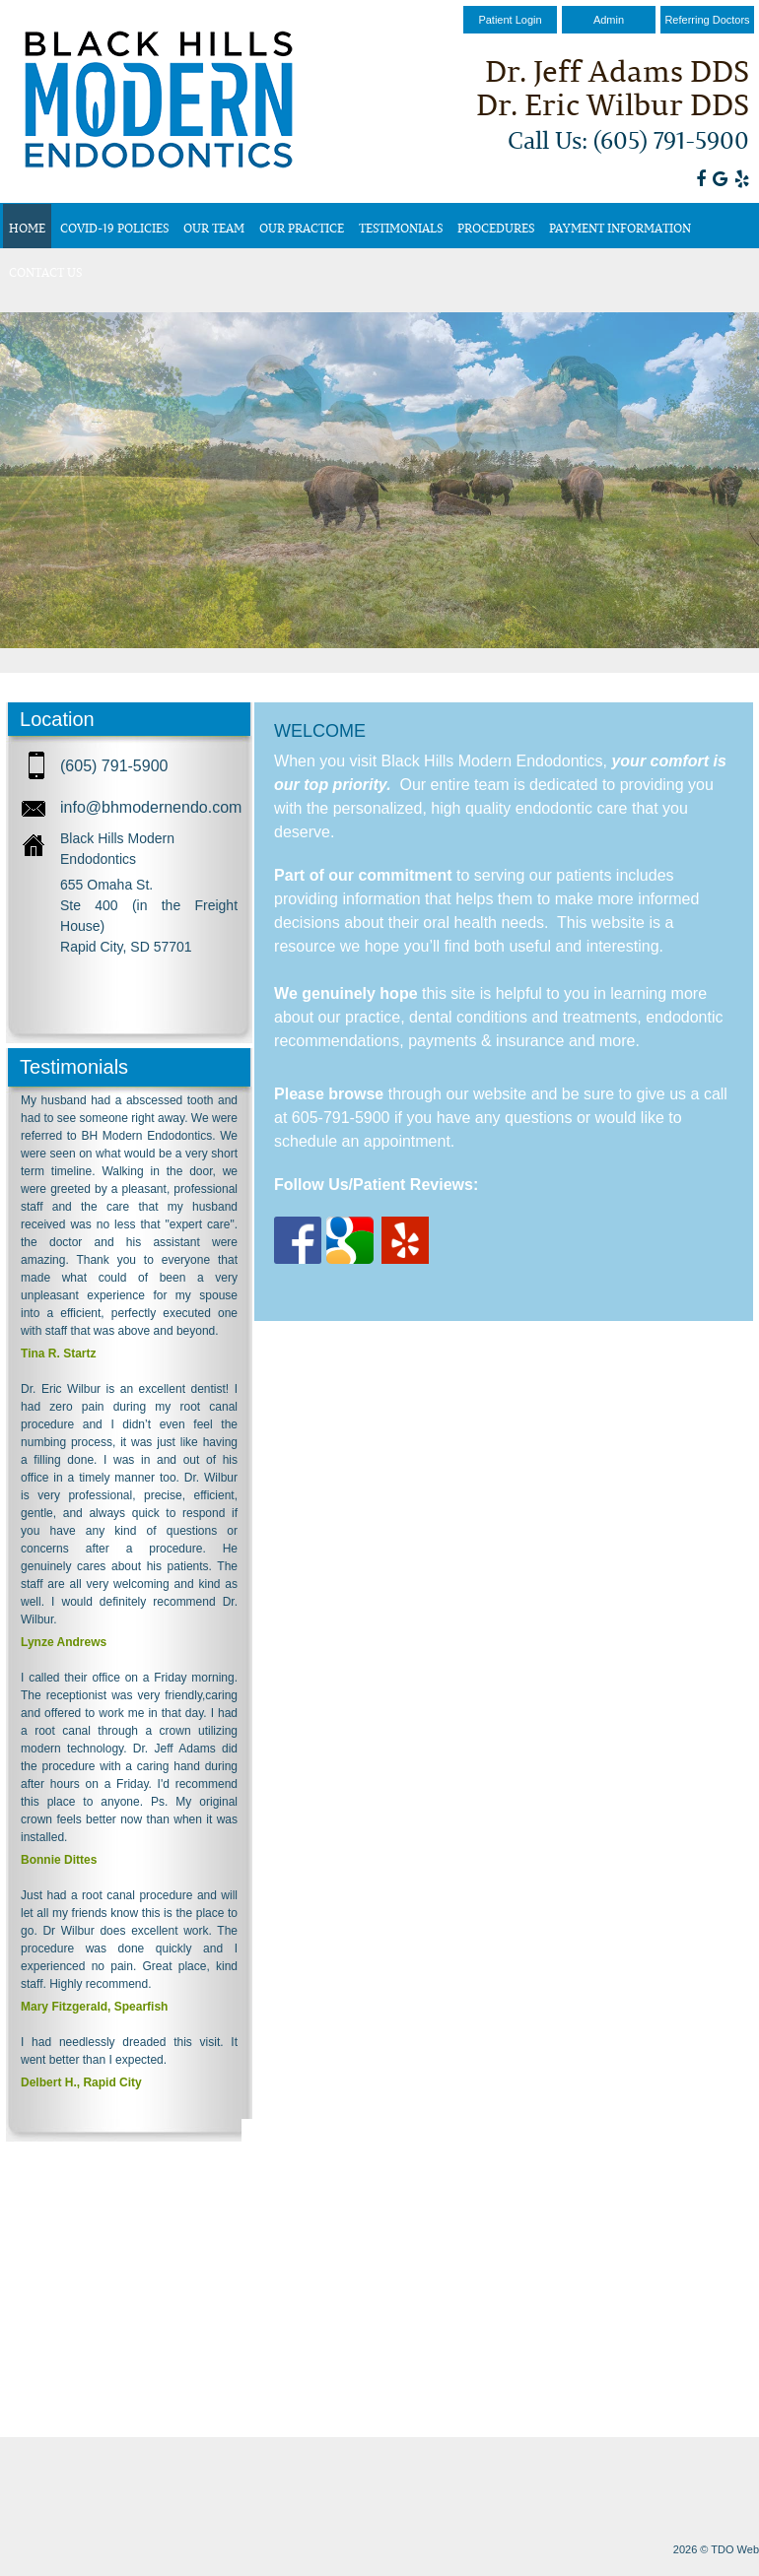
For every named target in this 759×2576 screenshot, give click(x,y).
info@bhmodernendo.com (151, 807)
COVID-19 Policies (114, 227)
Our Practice (301, 227)
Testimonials (401, 227)
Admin (608, 20)
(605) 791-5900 (114, 766)
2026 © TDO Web (716, 2549)
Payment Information (620, 227)
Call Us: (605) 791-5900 (628, 139)
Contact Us (45, 272)
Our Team (213, 227)
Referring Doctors (706, 20)
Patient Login (509, 20)
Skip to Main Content (54, 7)
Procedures (495, 227)
